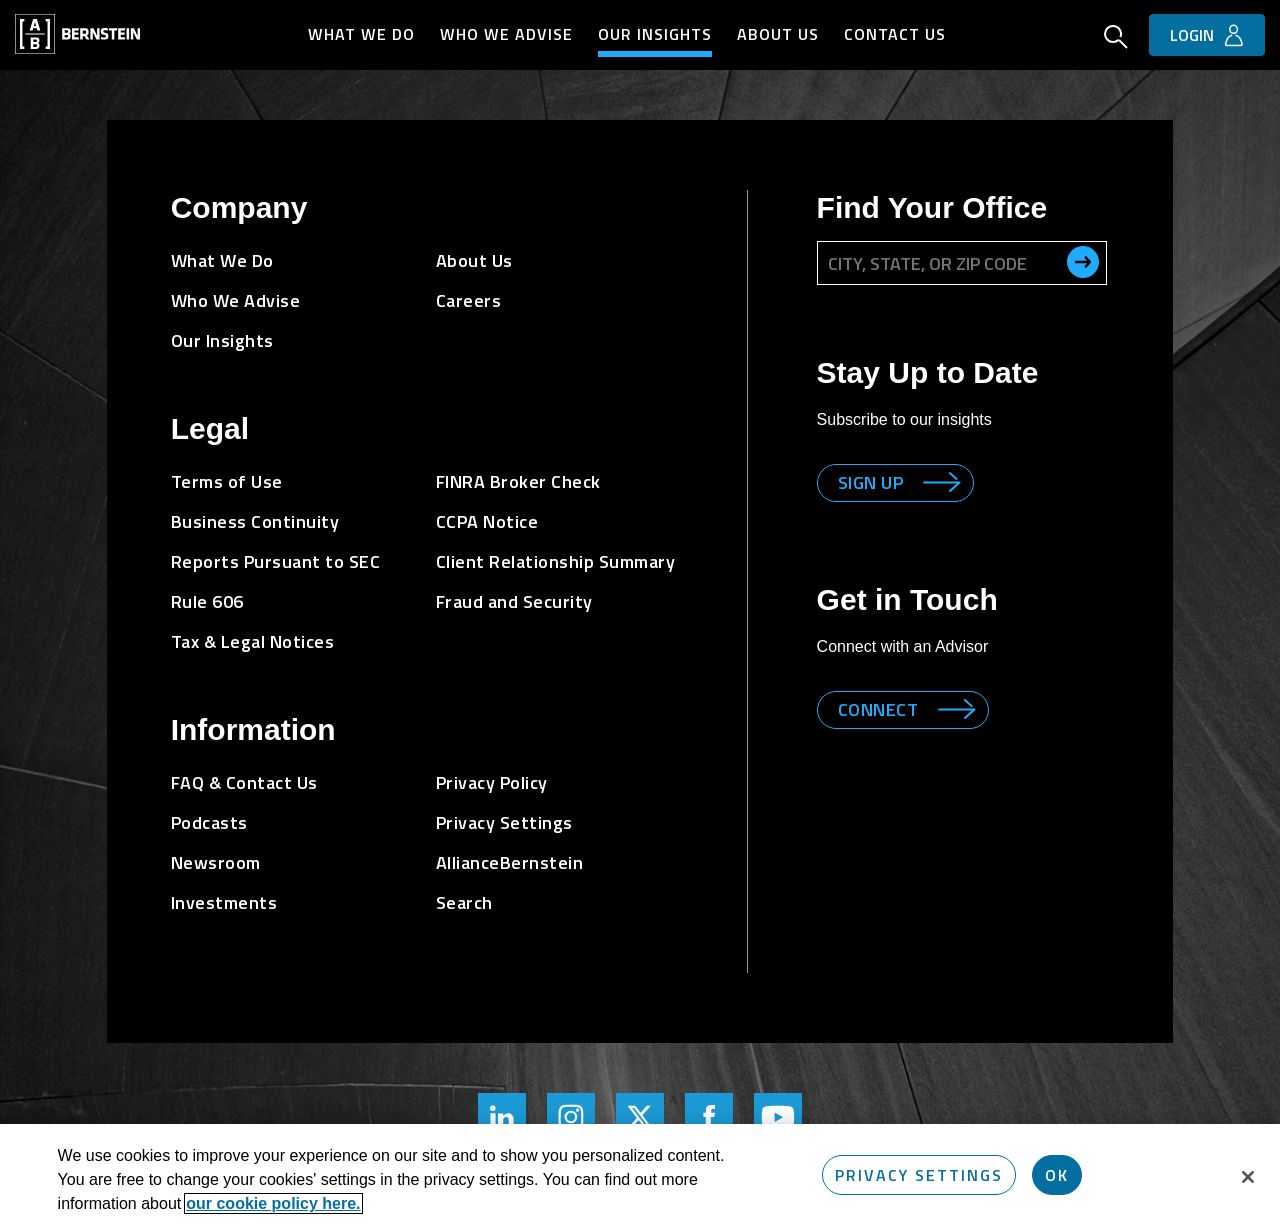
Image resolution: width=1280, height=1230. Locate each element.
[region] (640, 1177)
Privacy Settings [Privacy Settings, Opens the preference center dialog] (919, 1175)
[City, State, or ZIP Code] (962, 263)
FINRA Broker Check (518, 481)
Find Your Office (932, 207)
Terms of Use (227, 481)
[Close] (1248, 1177)
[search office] (1083, 262)
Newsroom (216, 862)
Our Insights (655, 34)
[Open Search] (1116, 39)
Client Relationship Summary (556, 561)
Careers (469, 300)
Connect (878, 709)
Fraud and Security (514, 601)
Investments (224, 902)
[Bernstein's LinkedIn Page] (502, 1117)
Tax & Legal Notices (253, 641)
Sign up (871, 482)
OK (1057, 1175)
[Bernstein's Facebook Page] (709, 1117)
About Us (778, 34)
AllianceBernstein (510, 862)
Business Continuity (255, 521)
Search (464, 902)
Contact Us (895, 34)
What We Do (361, 34)
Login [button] (1192, 35)
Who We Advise (506, 34)
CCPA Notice (487, 521)
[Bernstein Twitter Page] (640, 1117)
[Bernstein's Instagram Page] (571, 1117)
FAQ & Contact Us (244, 782)
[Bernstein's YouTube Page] (778, 1117)
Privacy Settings (504, 822)
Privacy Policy (492, 782)
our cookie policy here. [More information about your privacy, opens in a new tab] (273, 1203)
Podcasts (209, 822)
